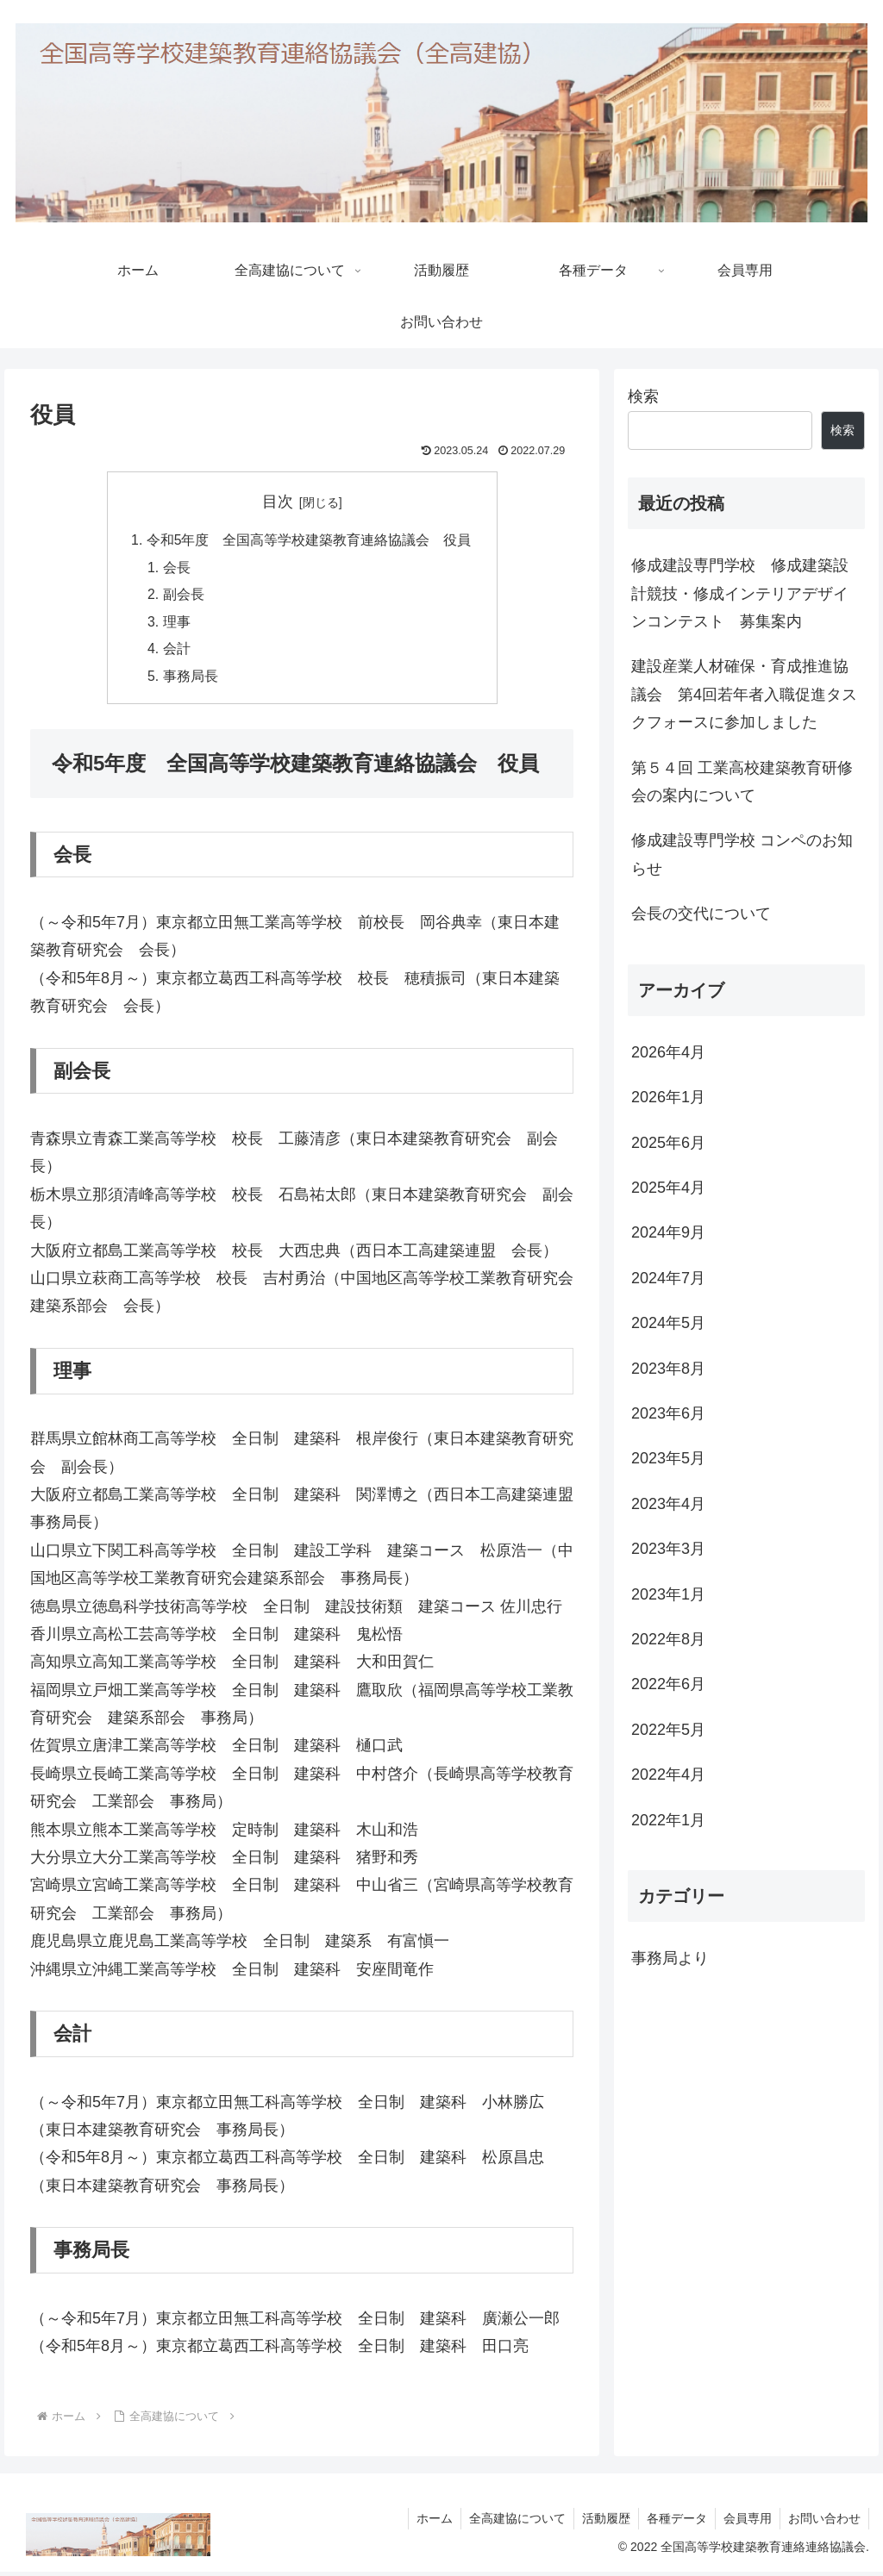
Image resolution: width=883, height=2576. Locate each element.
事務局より (670, 1958)
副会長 (183, 596)
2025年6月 (668, 1142)
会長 (177, 569)
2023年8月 (668, 1368)
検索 (643, 396)
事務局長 (190, 680)
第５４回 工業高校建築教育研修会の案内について (742, 781)
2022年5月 (668, 1729)
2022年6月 (668, 1684)
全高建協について (509, 2522)
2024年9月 (668, 1232)
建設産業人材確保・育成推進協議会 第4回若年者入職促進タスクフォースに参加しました (744, 694)
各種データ (672, 2522)
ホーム (425, 2522)
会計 (177, 652)
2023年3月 (668, 1548)
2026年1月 (668, 1097)
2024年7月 (668, 1278)
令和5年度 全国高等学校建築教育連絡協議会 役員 (309, 540)
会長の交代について (701, 913)
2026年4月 (668, 1052)
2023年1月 (668, 1594)
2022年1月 (668, 1820)
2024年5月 (668, 1323)
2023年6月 (668, 1413)
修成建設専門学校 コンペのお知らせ (742, 854)
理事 (177, 625)
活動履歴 (600, 2522)
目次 (277, 501)
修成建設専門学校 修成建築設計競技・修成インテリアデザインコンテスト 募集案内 (740, 593)
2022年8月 (668, 1639)
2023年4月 (668, 1504)
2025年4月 (668, 1187)
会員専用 (745, 2522)
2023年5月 (668, 1458)
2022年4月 (668, 1774)
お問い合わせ (823, 2522)
